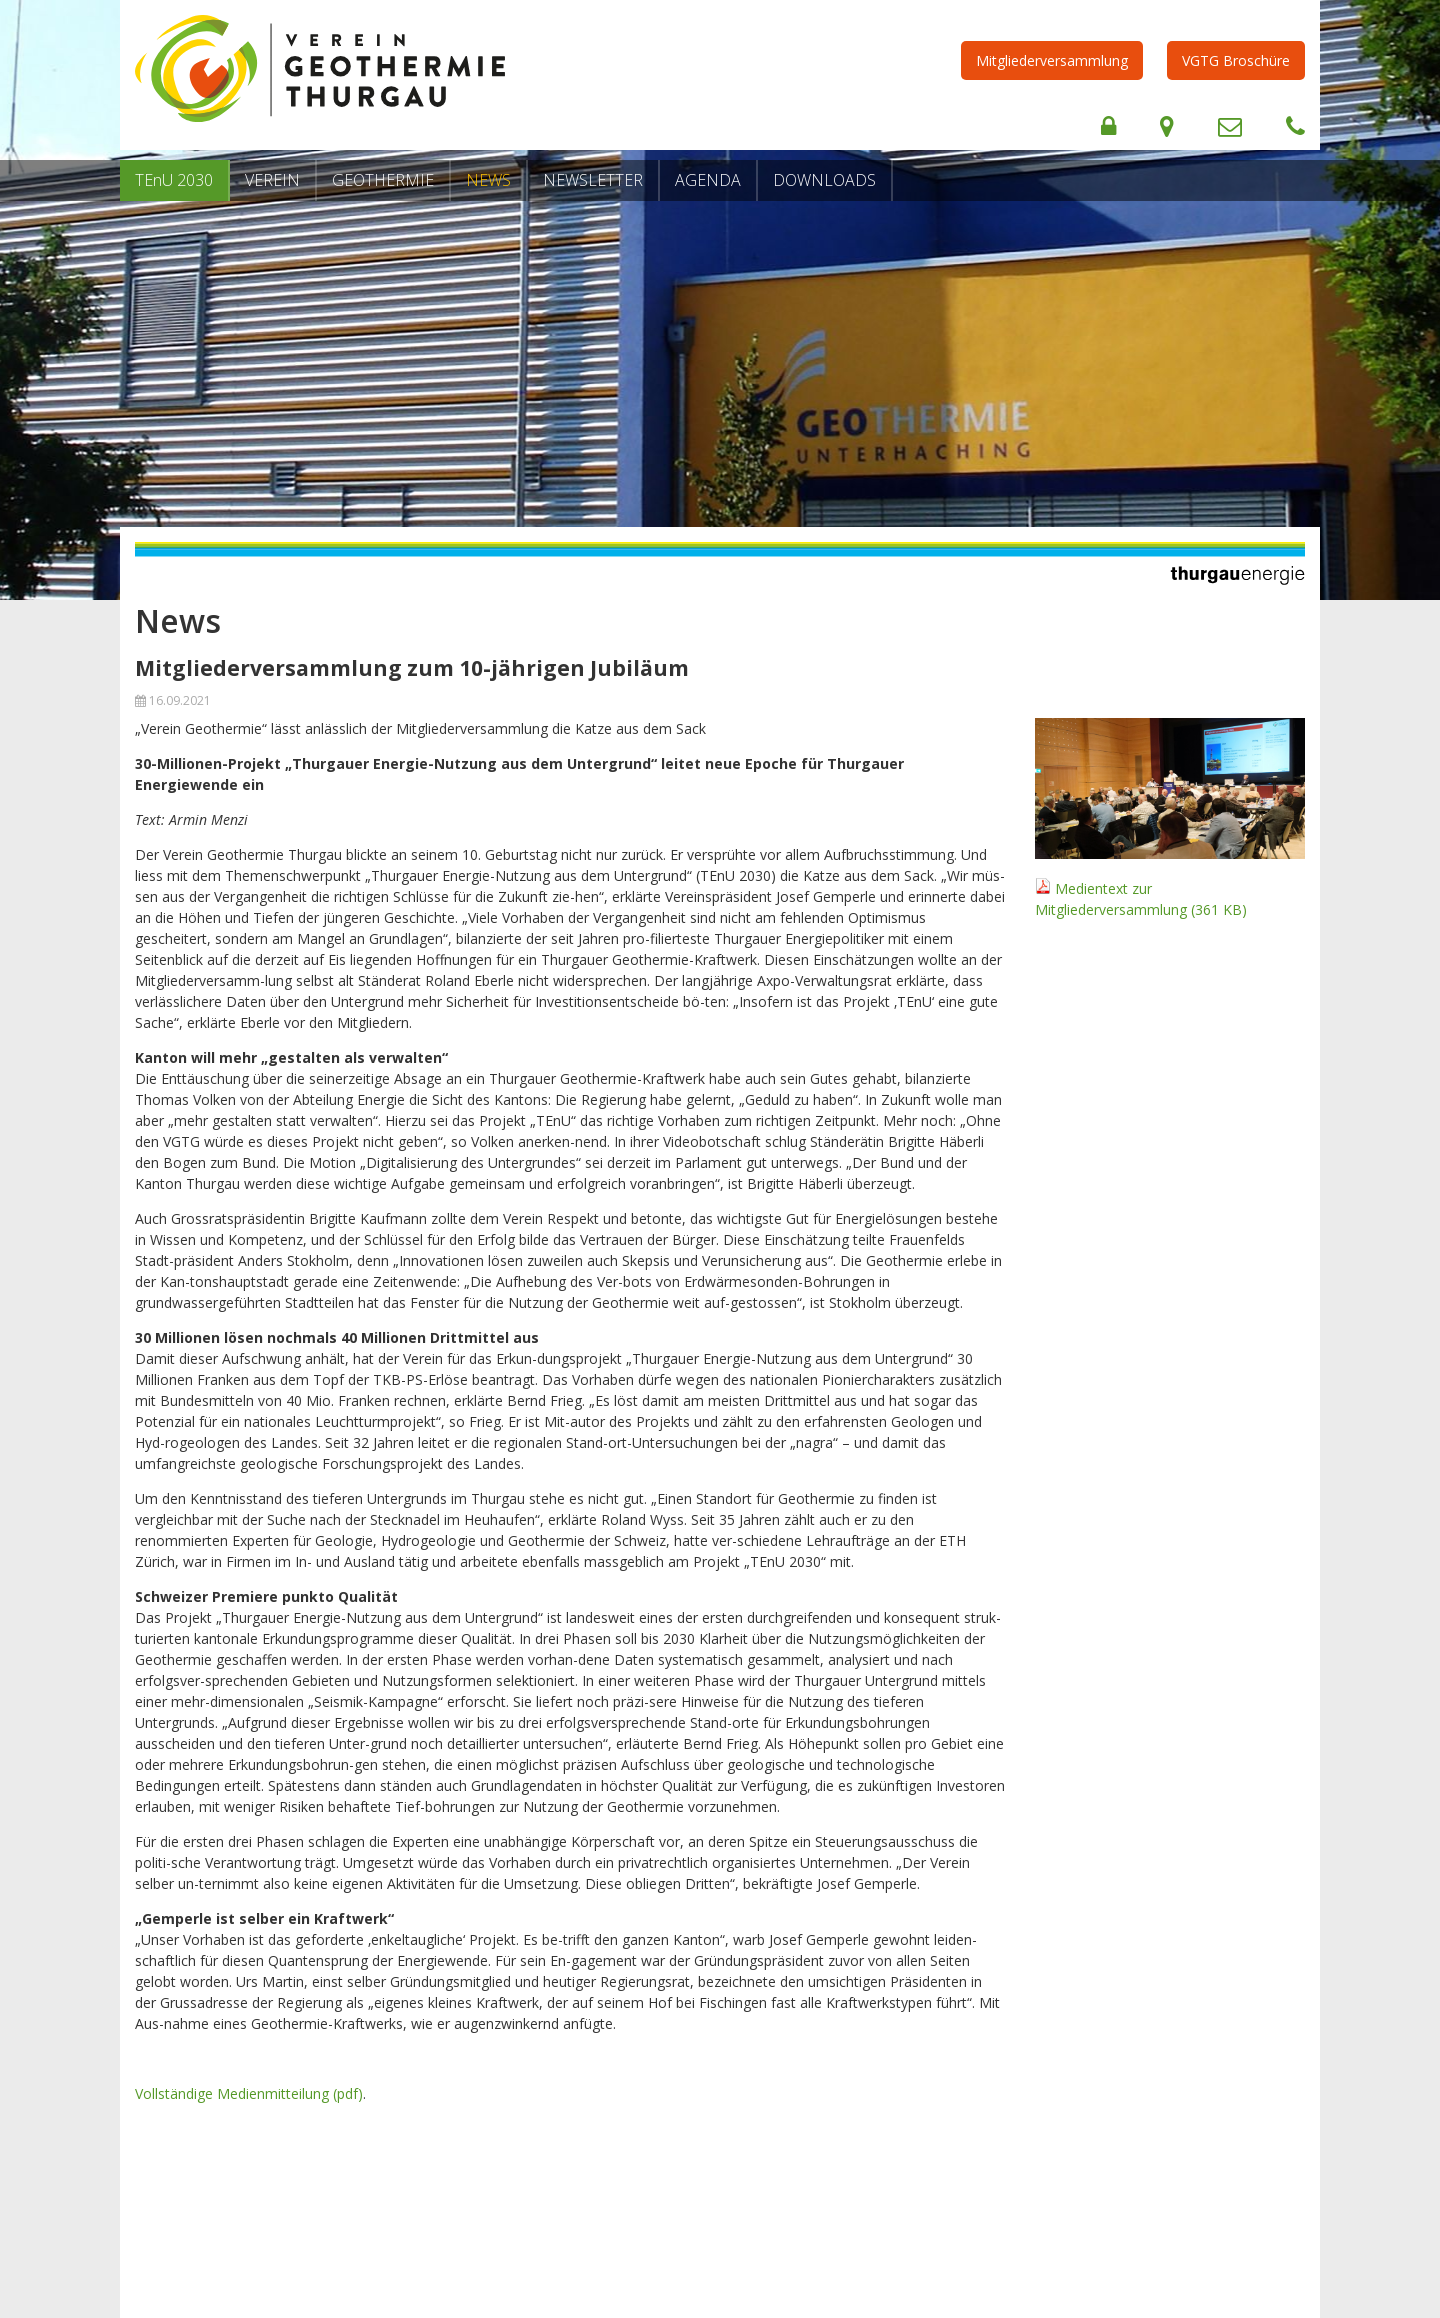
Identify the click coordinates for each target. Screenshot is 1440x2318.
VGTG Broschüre (1236, 60)
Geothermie (383, 180)
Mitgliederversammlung (1052, 60)
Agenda (708, 180)
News (488, 180)
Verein (272, 180)
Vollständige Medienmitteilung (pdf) (249, 2093)
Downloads (824, 180)
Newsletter (593, 180)
